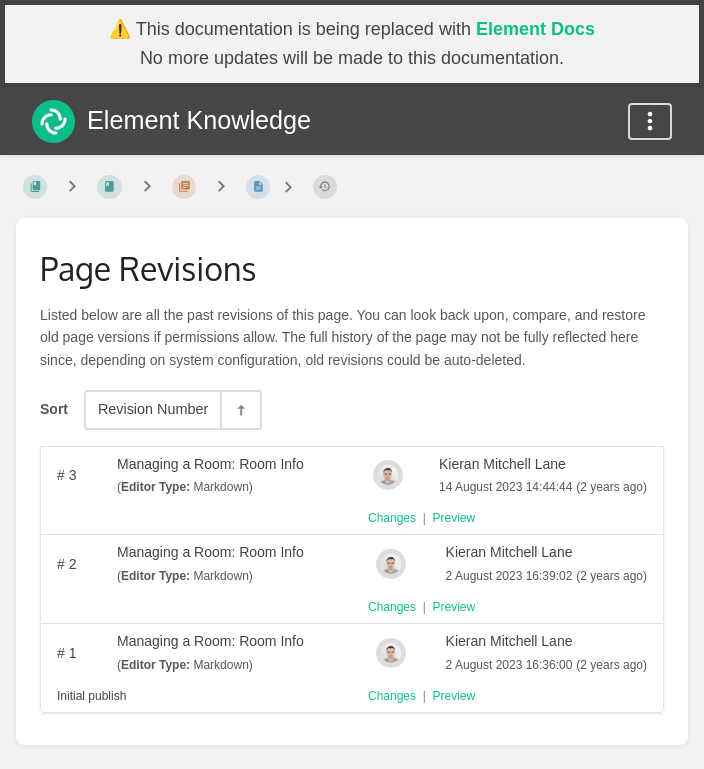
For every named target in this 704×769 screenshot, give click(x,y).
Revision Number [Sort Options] (153, 409)
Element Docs (535, 29)
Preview (454, 518)
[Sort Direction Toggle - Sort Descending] (240, 409)
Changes (392, 518)
